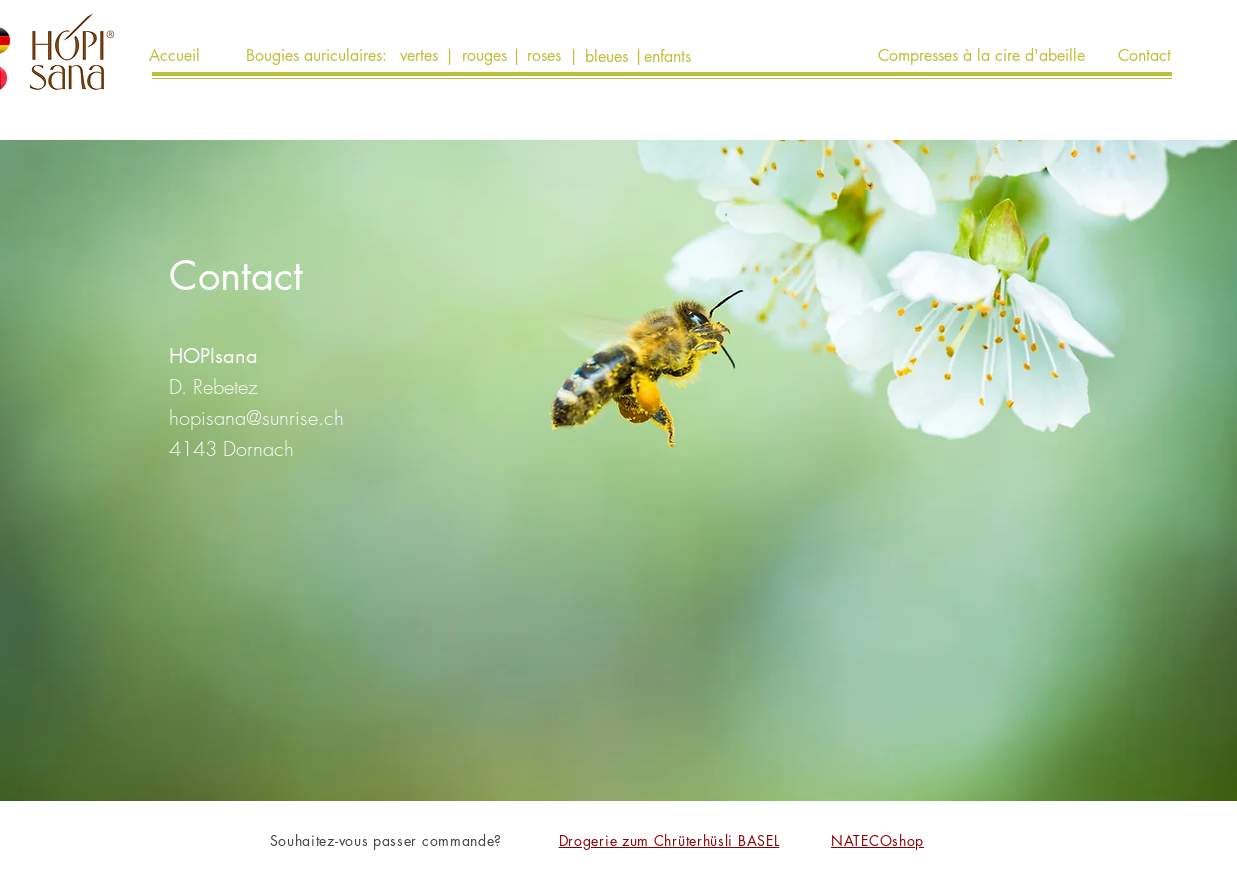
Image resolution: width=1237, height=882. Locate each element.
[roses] (544, 56)
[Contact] (1145, 56)
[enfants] (667, 57)
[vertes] (419, 56)
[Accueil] (175, 56)
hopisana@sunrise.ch (256, 417)
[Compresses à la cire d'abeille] (982, 56)
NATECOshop (877, 840)
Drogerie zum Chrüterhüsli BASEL (669, 840)
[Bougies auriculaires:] (316, 56)
